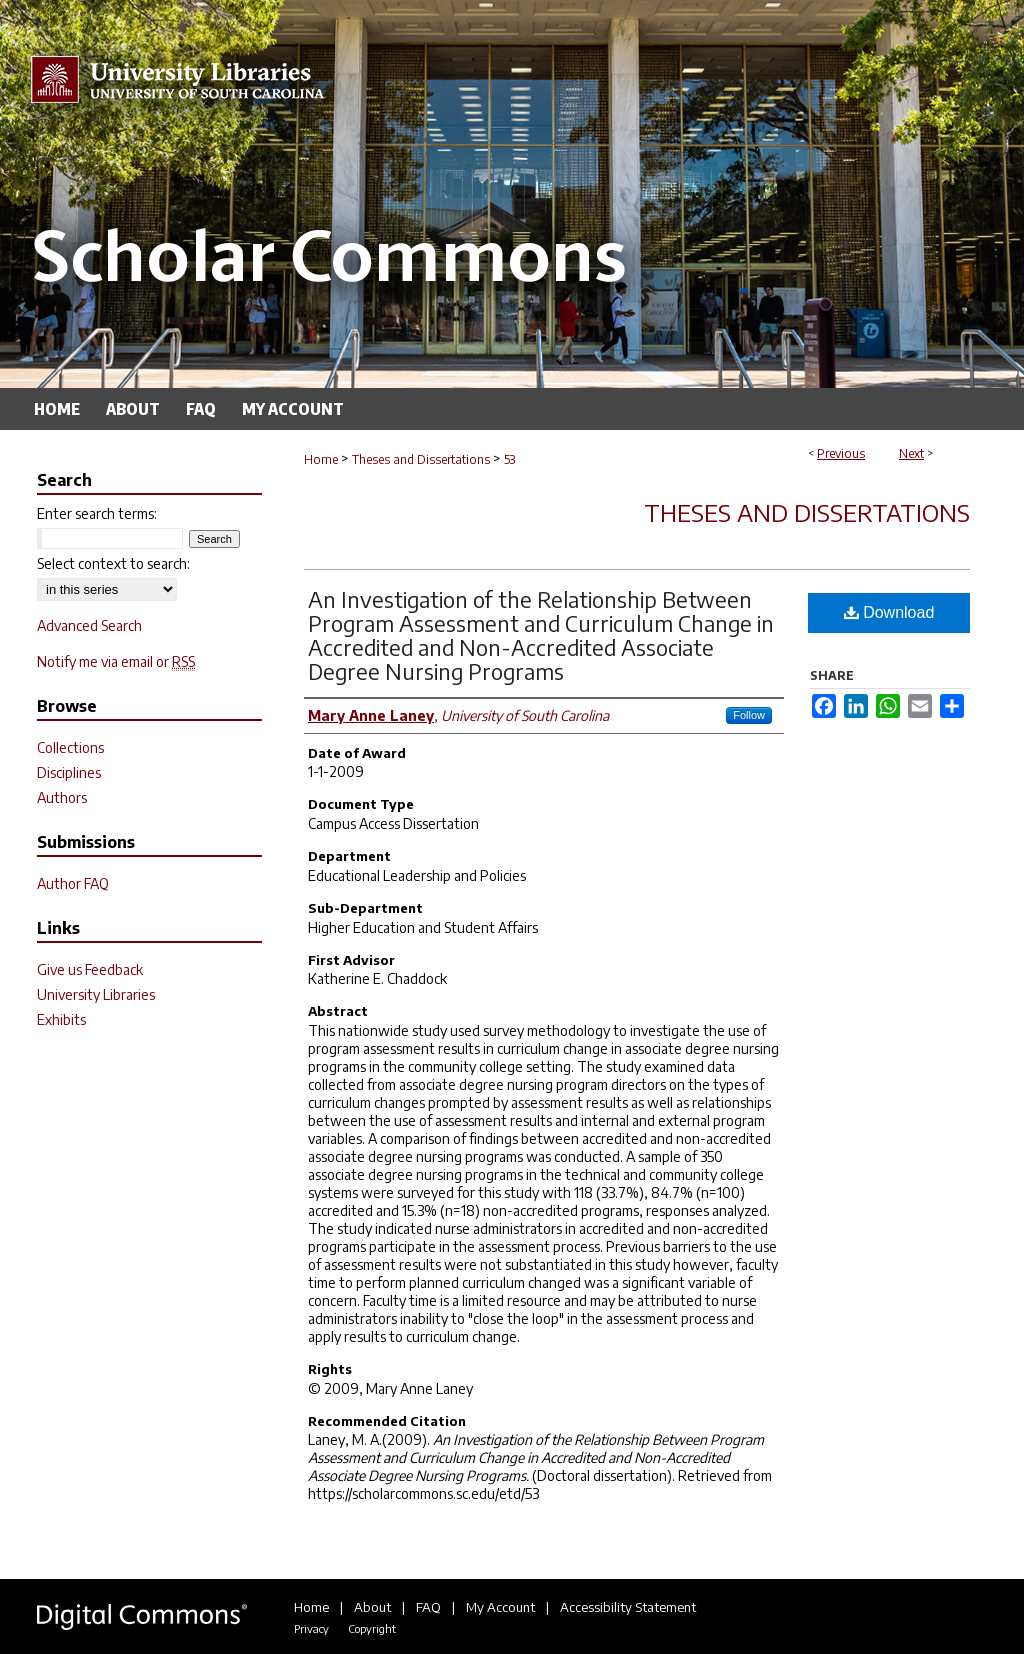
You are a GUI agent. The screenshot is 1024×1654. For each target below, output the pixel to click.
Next (911, 453)
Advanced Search (89, 625)
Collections (70, 747)
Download (889, 612)
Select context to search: (113, 563)
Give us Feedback (90, 969)
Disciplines (69, 772)
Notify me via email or (116, 661)
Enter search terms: (97, 513)
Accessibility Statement (628, 1607)
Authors (62, 797)
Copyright (372, 1628)
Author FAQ (73, 883)
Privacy (311, 1628)
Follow (749, 715)
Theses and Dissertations (421, 459)
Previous (841, 453)
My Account (500, 1607)
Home (321, 459)
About (372, 1607)
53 (509, 459)
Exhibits (61, 1019)
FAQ (428, 1607)
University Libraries (96, 994)
